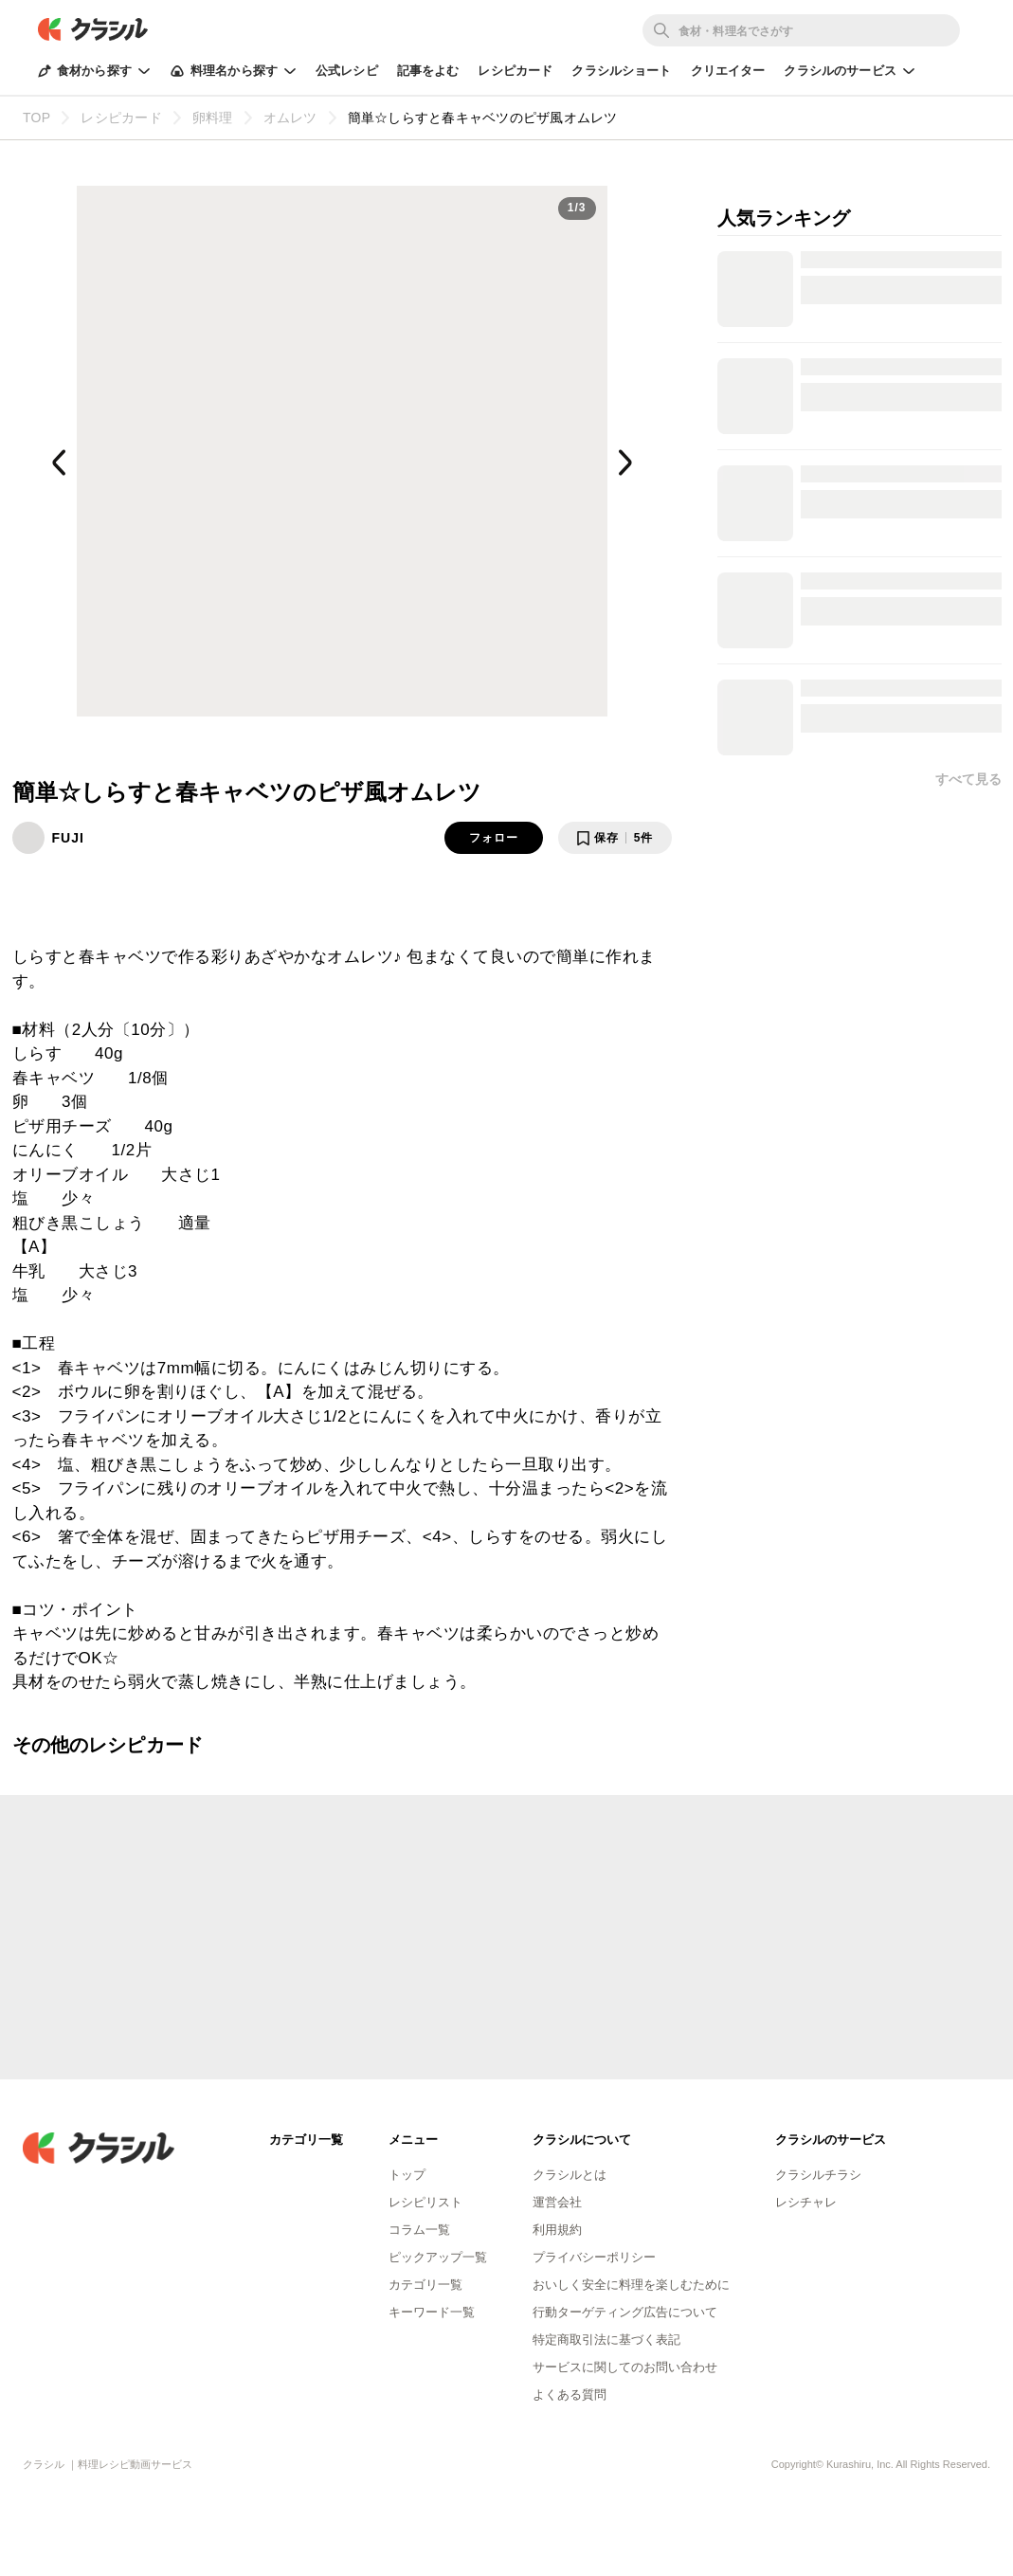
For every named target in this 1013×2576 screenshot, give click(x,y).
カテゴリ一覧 (425, 2284)
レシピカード (515, 70)
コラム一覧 (419, 2229)
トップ (407, 2175)
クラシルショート (621, 70)
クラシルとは (569, 2175)
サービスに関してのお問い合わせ (625, 2367)
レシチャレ (806, 2202)
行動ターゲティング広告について (625, 2312)
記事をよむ (428, 70)
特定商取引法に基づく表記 (606, 2339)
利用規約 (557, 2229)
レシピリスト (425, 2202)
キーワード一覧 (432, 2312)
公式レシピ (347, 70)
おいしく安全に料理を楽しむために (631, 2284)
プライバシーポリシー (594, 2257)
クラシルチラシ (818, 2175)
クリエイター (728, 70)
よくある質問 (569, 2394)
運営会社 (557, 2202)
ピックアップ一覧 (438, 2257)
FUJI (68, 837)
